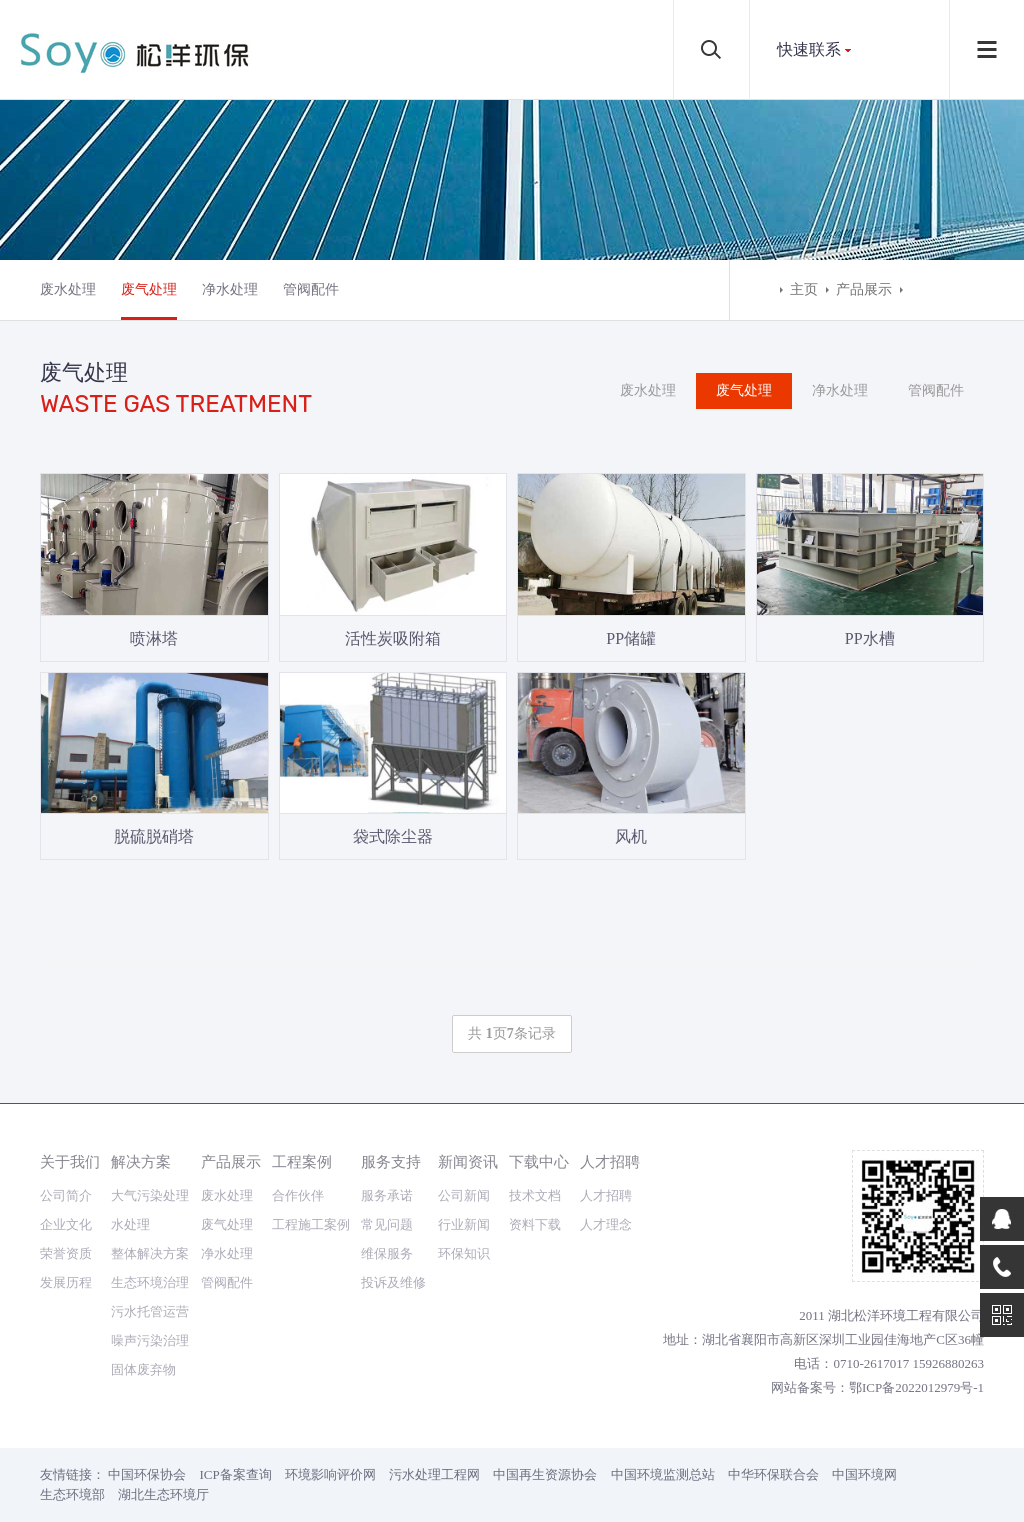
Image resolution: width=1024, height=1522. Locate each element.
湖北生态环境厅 (163, 1494)
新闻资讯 (468, 1161)
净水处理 (230, 289)
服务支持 (391, 1161)
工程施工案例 (311, 1224)
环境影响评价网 (330, 1474)
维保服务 (387, 1253)
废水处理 (68, 289)
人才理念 (606, 1224)
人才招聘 (610, 1161)
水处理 (130, 1224)
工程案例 (302, 1161)
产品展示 (864, 289)
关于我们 (70, 1161)
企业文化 (66, 1224)
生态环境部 (72, 1494)
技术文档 (535, 1195)
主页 (804, 289)
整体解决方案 (150, 1253)
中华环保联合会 (773, 1474)
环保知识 (464, 1253)
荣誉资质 (66, 1253)
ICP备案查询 (236, 1474)
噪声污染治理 (150, 1340)
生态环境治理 (150, 1282)
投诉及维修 (393, 1282)
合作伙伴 (298, 1195)
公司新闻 (464, 1195)
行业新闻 (464, 1224)
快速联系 (809, 49)
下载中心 (539, 1161)
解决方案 (141, 1161)
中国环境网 (864, 1474)
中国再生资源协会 (545, 1474)
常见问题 (387, 1224)
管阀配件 (311, 289)
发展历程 (66, 1282)
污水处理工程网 (434, 1474)
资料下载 (535, 1224)
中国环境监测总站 (663, 1474)
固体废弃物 (143, 1369)
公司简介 (66, 1195)
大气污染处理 (150, 1195)
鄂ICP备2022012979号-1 (916, 1387)
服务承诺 (387, 1195)
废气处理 (149, 289)
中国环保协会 (147, 1474)
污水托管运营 (150, 1311)
